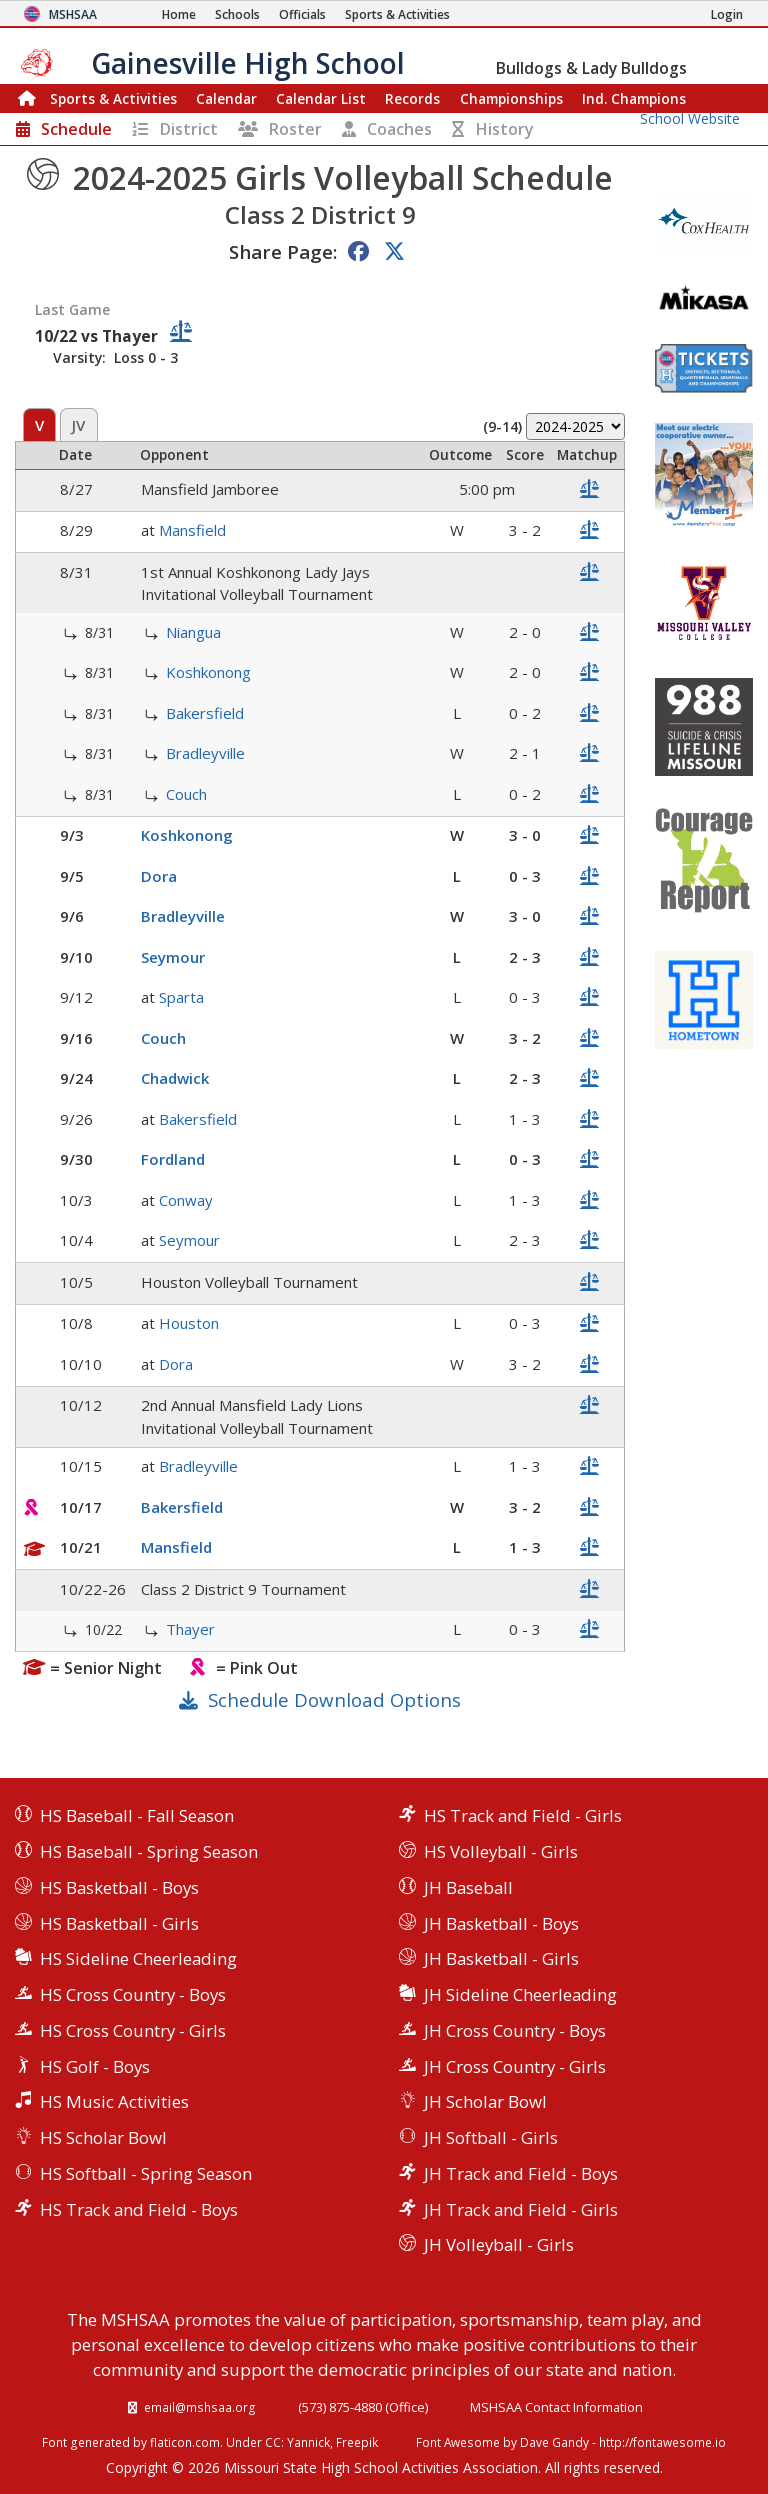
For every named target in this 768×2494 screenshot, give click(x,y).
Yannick (308, 2442)
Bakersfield (205, 713)
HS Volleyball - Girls (501, 1851)
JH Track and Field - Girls (521, 2209)
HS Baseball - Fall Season (137, 1815)
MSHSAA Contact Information (556, 2407)
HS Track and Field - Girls (523, 1815)
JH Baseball (468, 1887)
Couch (186, 794)
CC (273, 2442)
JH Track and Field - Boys (521, 2173)
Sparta (181, 997)
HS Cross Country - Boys (133, 1994)
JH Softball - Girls (491, 2137)
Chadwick (175, 1078)
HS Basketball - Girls (119, 1923)
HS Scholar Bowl (103, 2137)
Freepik (357, 2442)
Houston (189, 1323)
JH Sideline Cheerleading (520, 1994)
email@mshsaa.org (200, 2407)
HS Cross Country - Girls (133, 2030)
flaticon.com (185, 2442)
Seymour (173, 957)
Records (412, 98)
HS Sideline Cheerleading (138, 1958)
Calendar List (321, 98)
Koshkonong (208, 672)
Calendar (226, 98)
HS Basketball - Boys (119, 1887)
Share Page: (283, 251)
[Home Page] (179, 14)
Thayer (190, 1629)
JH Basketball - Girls (501, 1958)
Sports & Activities (113, 98)
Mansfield (192, 530)
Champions (634, 98)
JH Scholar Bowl (485, 2101)
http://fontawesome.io (662, 2442)
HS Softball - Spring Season (146, 2173)
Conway (186, 1200)
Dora (159, 876)
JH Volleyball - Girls (499, 2244)
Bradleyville (205, 753)
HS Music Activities (114, 2101)
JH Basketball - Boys (501, 1923)
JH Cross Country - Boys (515, 2030)
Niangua (193, 632)
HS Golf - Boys (95, 2066)
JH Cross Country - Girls (515, 2066)
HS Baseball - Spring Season (149, 1851)
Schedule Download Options (334, 1699)
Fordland (173, 1159)
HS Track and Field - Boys (139, 2209)
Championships (511, 98)
